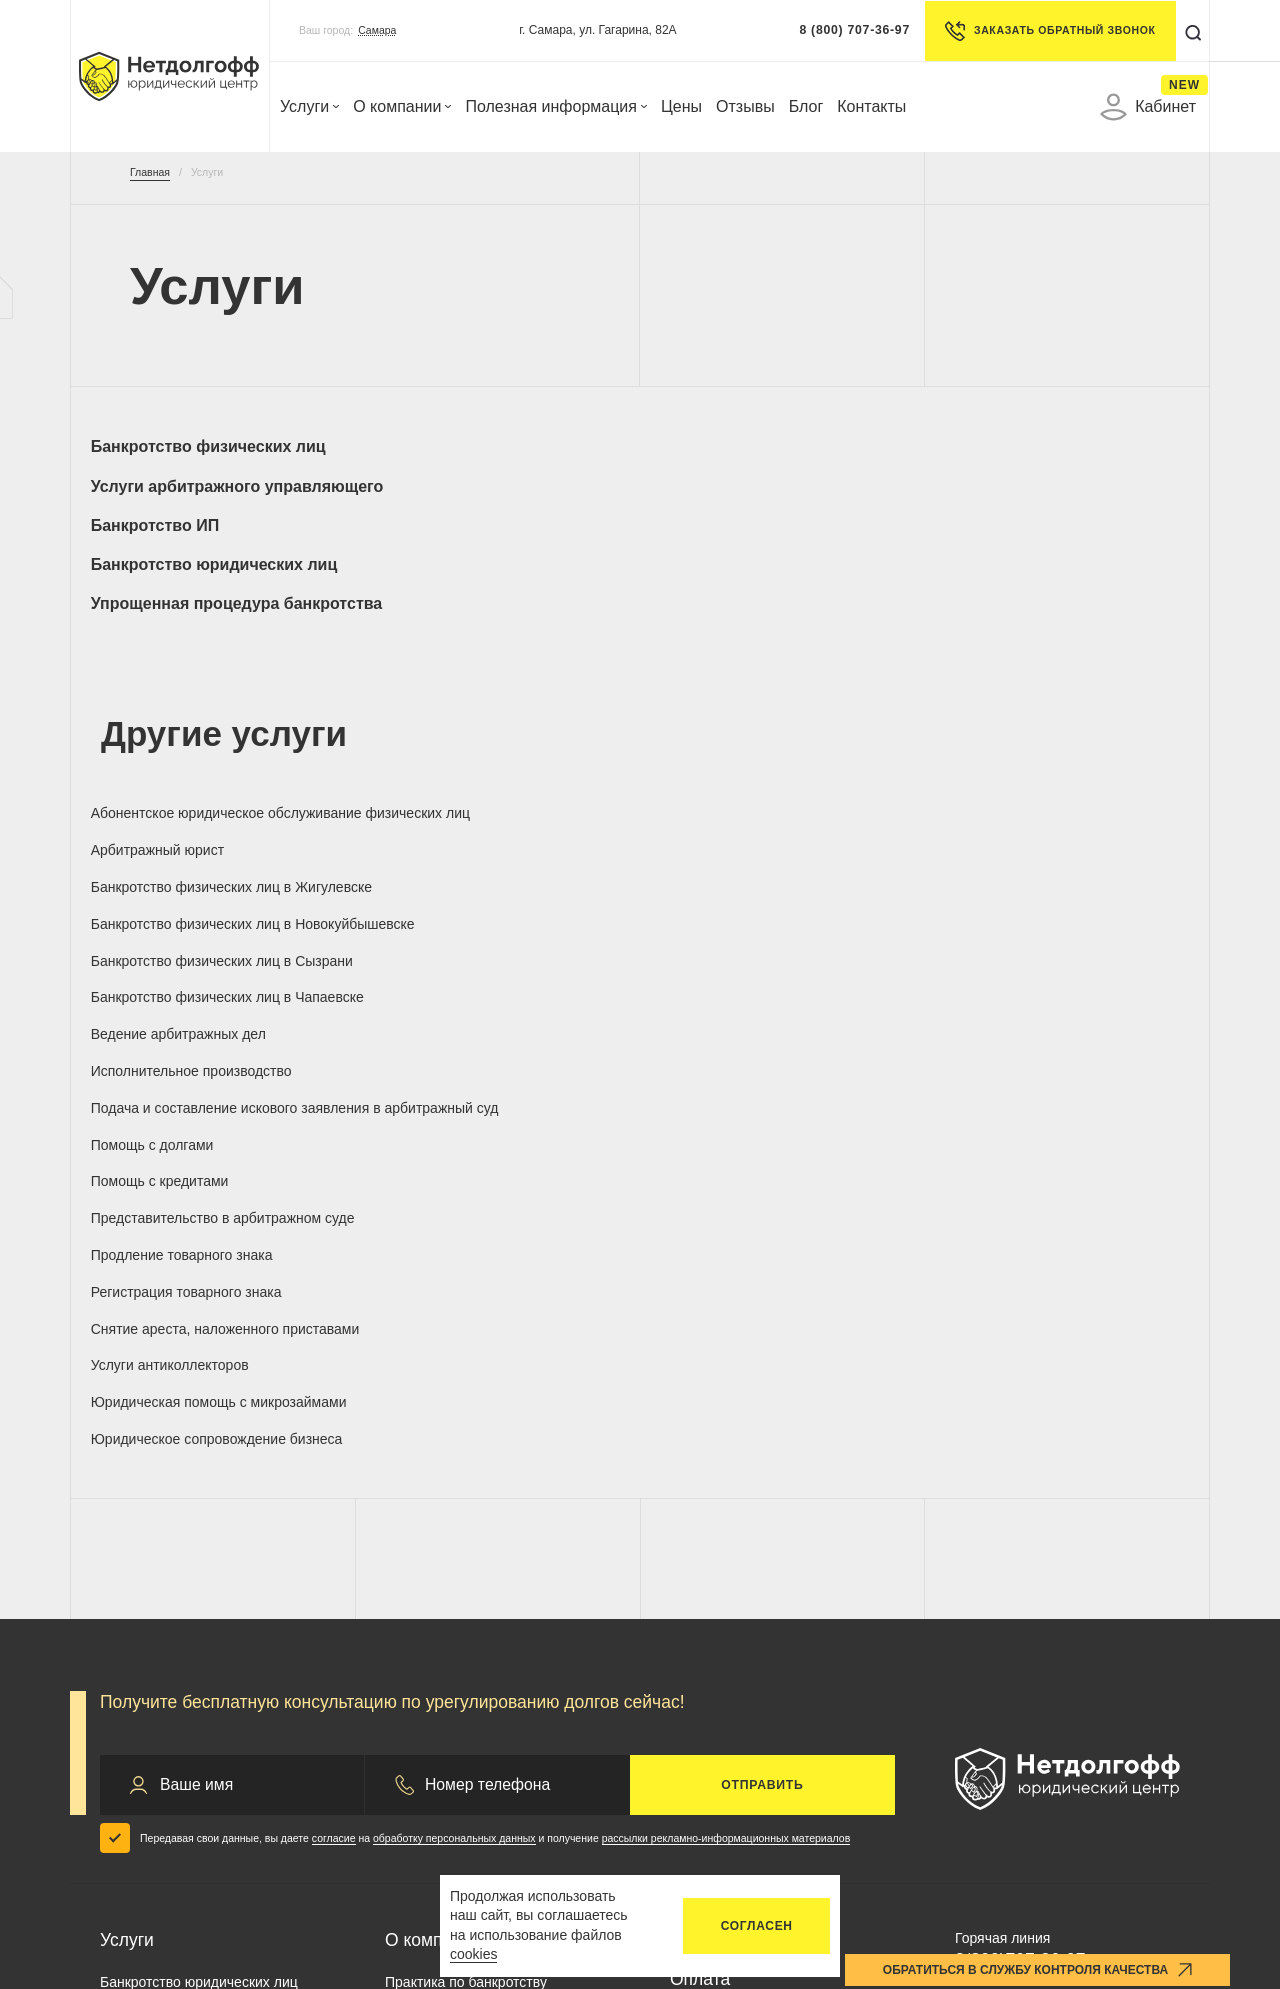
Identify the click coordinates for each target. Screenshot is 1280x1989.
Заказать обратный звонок (1044, 31)
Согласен (757, 1926)
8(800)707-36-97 (1020, 1507)
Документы (715, 1564)
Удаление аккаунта (896, 1803)
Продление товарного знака (192, 895)
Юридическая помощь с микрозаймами (179, 957)
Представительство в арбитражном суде (1024, 849)
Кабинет (1148, 107)
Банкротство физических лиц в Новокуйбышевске (1055, 742)
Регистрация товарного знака (481, 895)
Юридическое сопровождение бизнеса (483, 957)
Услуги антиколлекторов (1034, 895)
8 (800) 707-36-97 (849, 30)
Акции (404, 1613)
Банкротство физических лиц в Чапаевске (486, 796)
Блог (806, 106)
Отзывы (745, 106)
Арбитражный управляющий (192, 1613)
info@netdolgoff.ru (1012, 1572)
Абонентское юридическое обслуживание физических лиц (202, 742)
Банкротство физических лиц (201, 456)
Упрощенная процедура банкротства (195, 515)
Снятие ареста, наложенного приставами (764, 903)
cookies (473, 1954)
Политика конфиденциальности (497, 1803)
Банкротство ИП (734, 446)
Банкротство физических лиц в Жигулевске (770, 742)
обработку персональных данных (454, 1385)
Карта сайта (1134, 1803)
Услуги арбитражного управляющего (471, 456)
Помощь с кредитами (739, 841)
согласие (334, 1385)
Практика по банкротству (466, 1529)
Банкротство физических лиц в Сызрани (201, 796)
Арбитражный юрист (452, 734)
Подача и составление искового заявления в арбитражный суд (204, 849)
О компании (402, 106)
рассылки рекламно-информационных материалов (726, 1385)
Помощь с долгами (447, 841)
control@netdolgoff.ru (1022, 1600)
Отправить (762, 1332)
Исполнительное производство (1055, 788)
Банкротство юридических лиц (1061, 456)
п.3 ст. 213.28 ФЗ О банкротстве (1043, 1936)
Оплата (700, 1526)
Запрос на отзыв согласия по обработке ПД (541, 1840)
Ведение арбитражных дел (757, 788)
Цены (681, 106)
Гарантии (415, 1557)
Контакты (871, 106)
